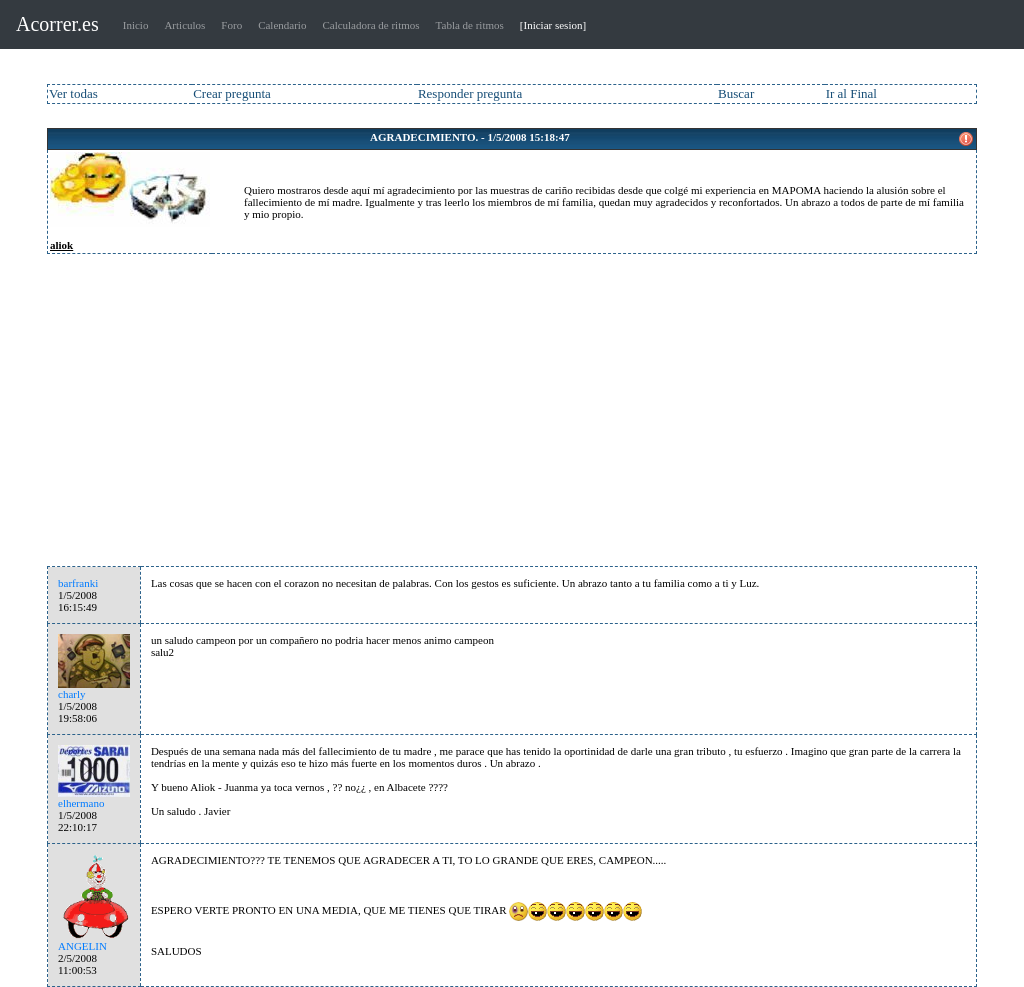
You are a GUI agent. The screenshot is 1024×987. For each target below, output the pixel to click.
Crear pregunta (232, 93)
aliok (61, 245)
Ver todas (73, 93)
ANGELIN (82, 946)
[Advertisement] (512, 416)
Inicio (136, 25)
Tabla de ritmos (470, 25)
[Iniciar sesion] (553, 25)
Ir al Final (851, 93)
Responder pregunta (470, 93)
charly (71, 694)
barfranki (78, 583)
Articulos (184, 25)
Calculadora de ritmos (370, 25)
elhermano (81, 803)
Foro (231, 25)
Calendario (282, 25)
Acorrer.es (57, 24)
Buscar (736, 93)
